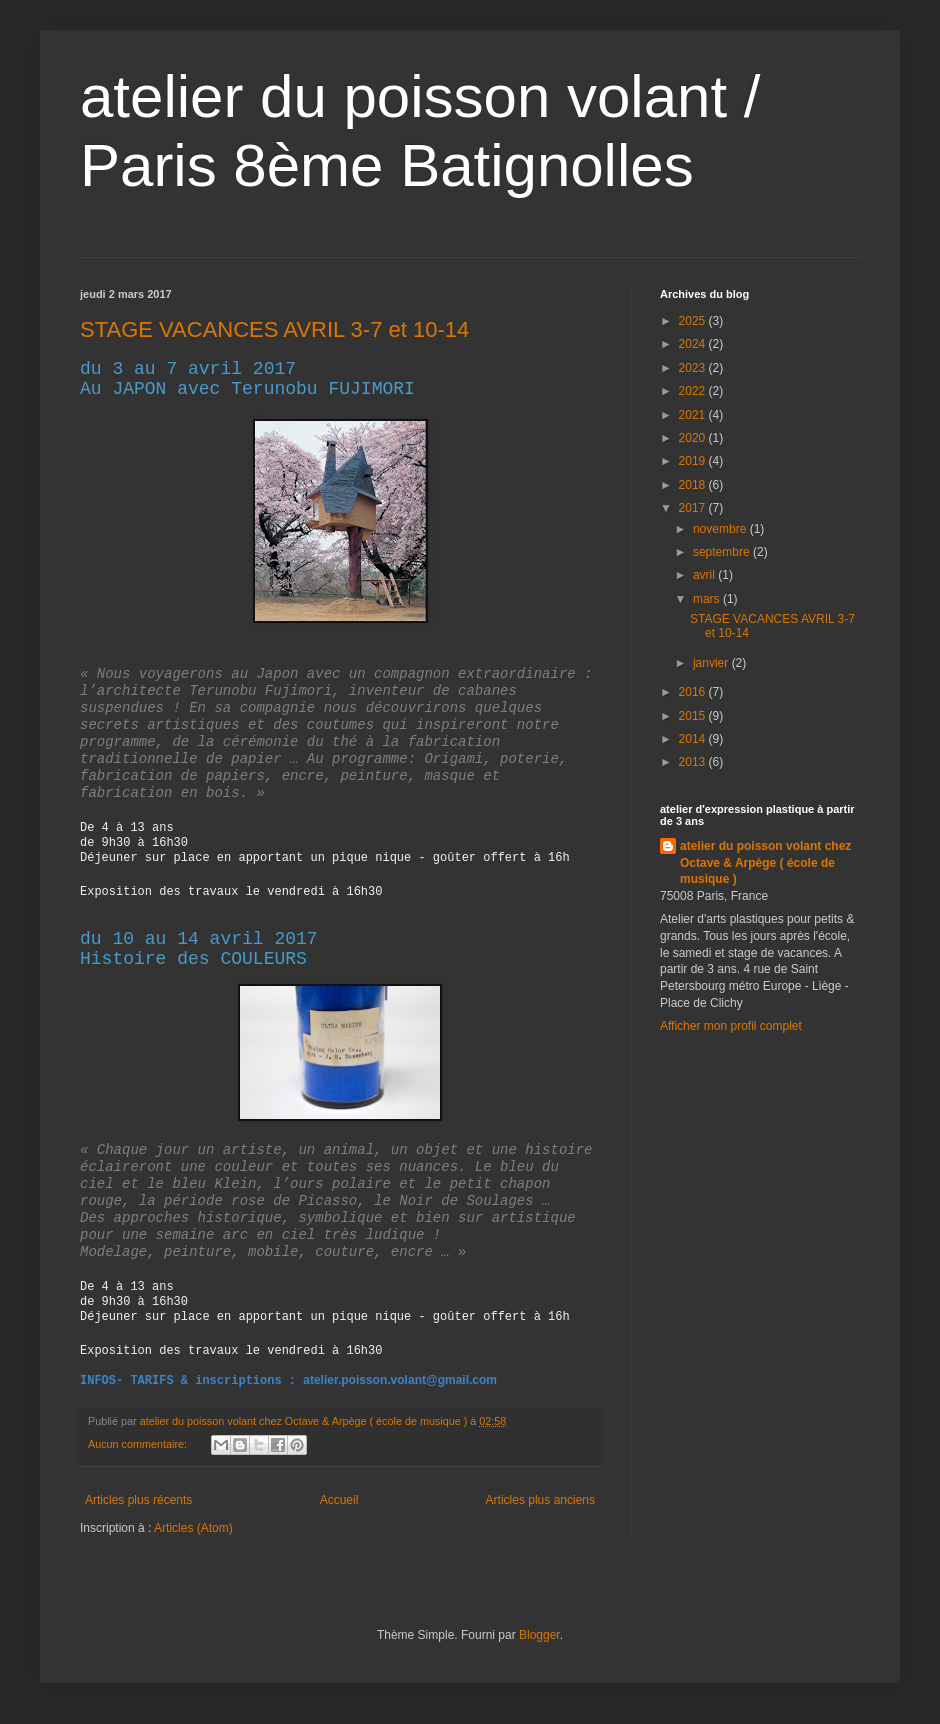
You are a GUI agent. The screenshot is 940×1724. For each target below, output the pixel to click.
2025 (694, 321)
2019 (694, 461)
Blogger (539, 1635)
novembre (721, 529)
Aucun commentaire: (139, 1444)
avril (705, 575)
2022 (694, 391)
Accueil (339, 1500)
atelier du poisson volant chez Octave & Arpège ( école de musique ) (765, 863)
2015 (694, 716)
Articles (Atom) (193, 1528)
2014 (694, 739)
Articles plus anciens (540, 1500)
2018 (694, 485)
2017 (694, 508)
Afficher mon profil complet (731, 1026)
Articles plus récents (138, 1500)
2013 (694, 762)
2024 (694, 344)
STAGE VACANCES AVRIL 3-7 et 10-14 (274, 329)
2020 (694, 438)
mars (708, 599)
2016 (694, 692)
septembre (723, 552)
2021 (694, 415)
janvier (712, 663)
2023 (694, 368)
